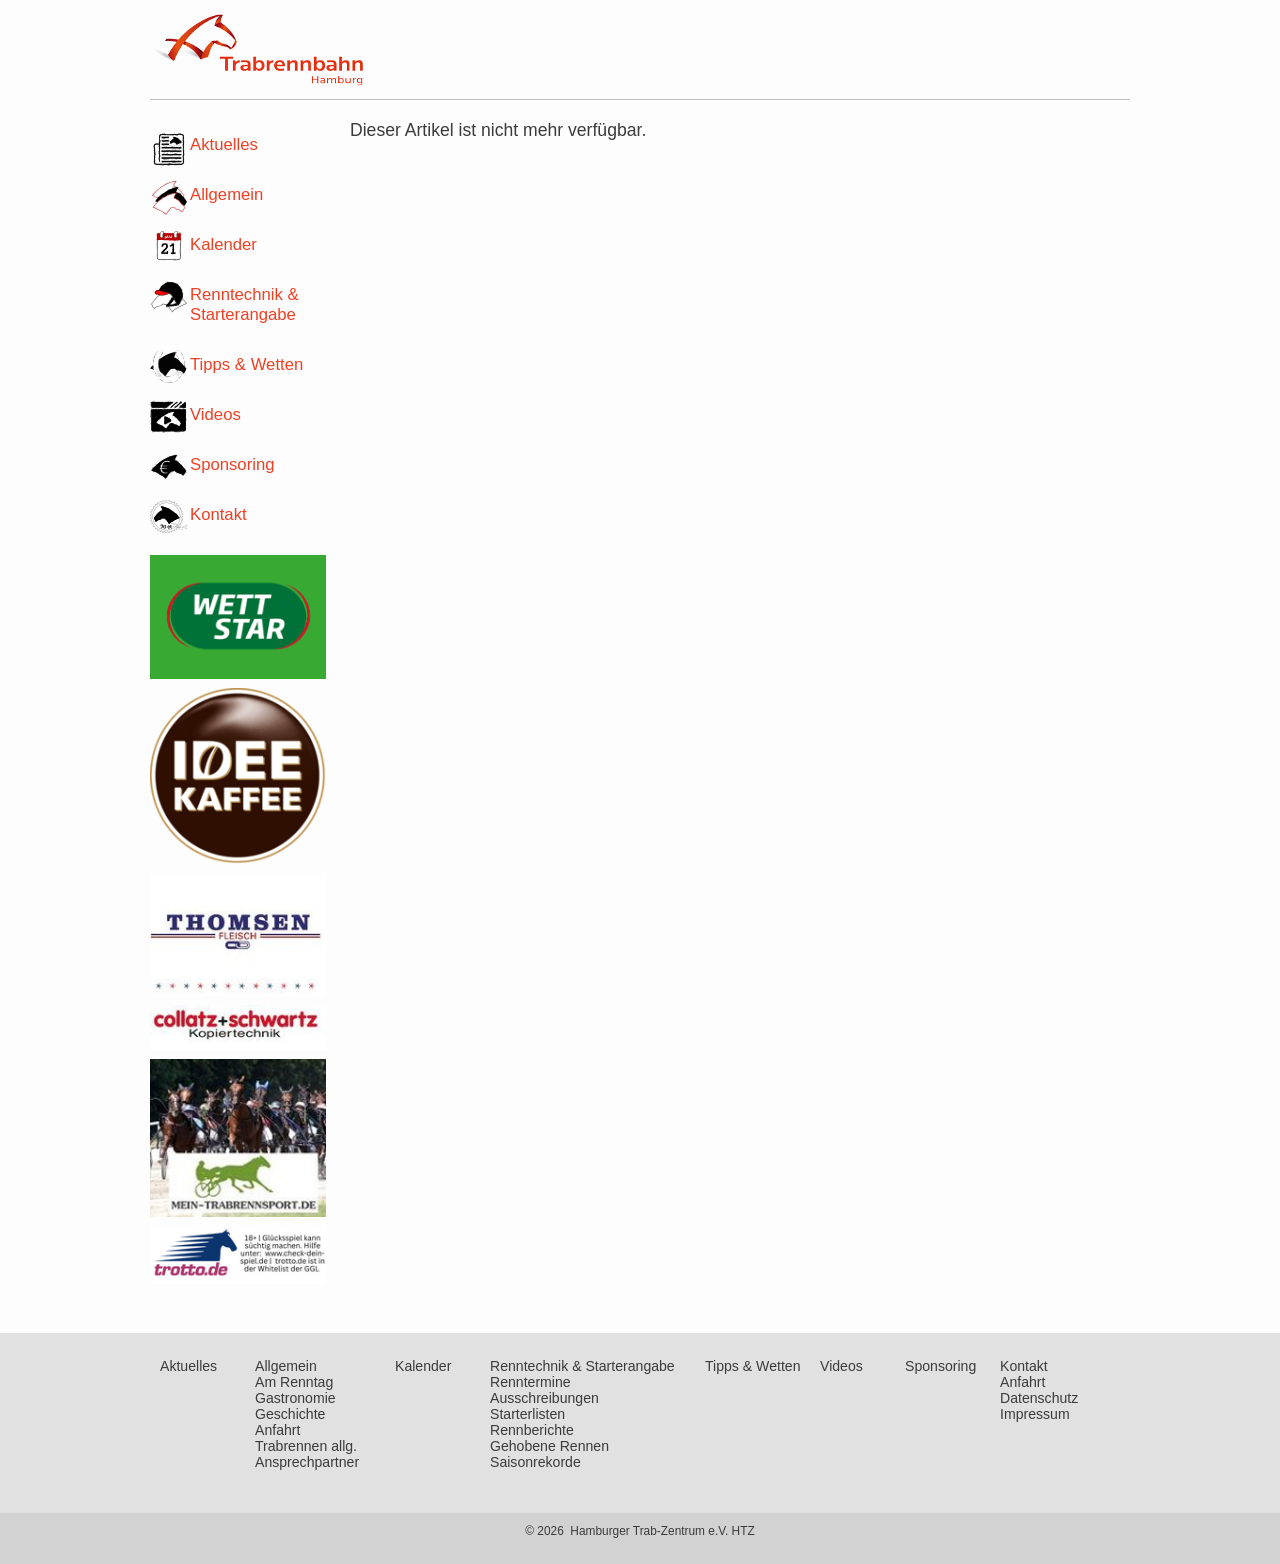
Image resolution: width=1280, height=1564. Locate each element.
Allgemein (226, 194)
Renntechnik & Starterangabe (244, 304)
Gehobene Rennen (549, 1446)
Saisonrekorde (535, 1462)
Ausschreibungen (544, 1398)
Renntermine (530, 1382)
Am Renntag (294, 1382)
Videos (215, 414)
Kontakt (218, 514)
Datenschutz (1039, 1398)
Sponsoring (232, 464)
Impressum (1035, 1414)
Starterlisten (527, 1414)
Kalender (223, 244)
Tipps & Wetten (246, 364)
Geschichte (290, 1414)
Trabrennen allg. (306, 1446)
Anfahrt (277, 1430)
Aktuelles (224, 144)
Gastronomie (295, 1398)
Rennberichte (532, 1430)
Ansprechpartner (307, 1462)
